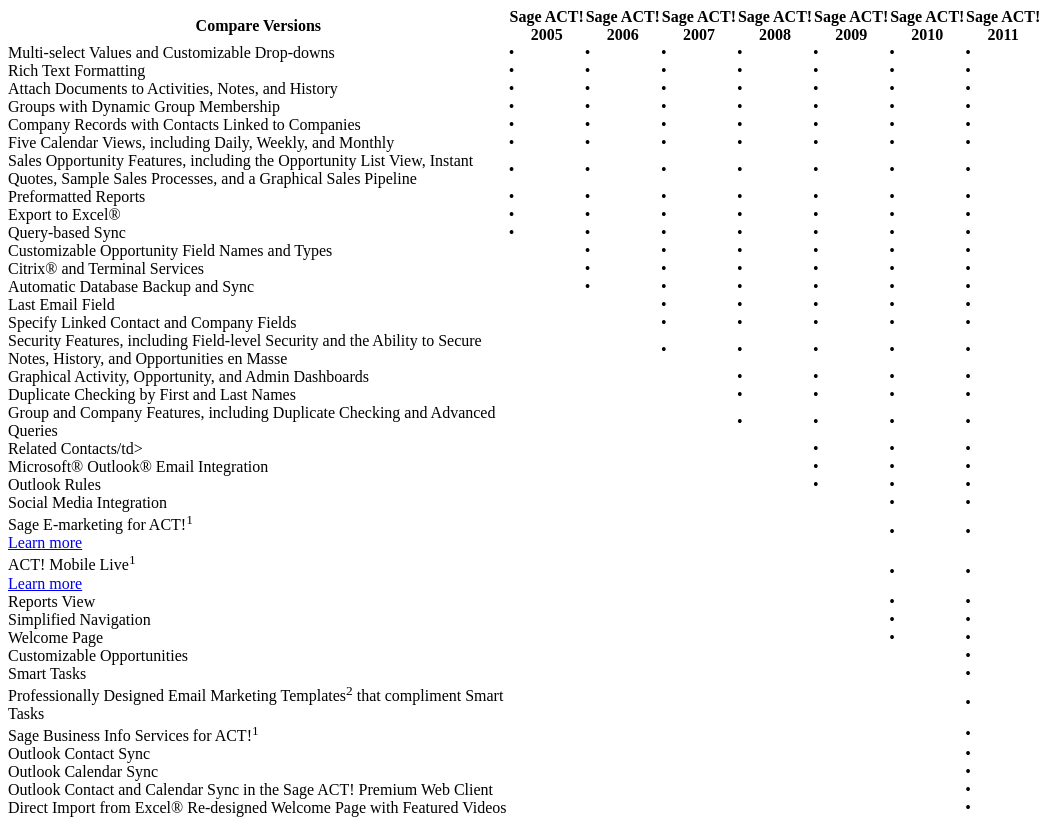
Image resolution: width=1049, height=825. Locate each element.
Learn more (45, 542)
